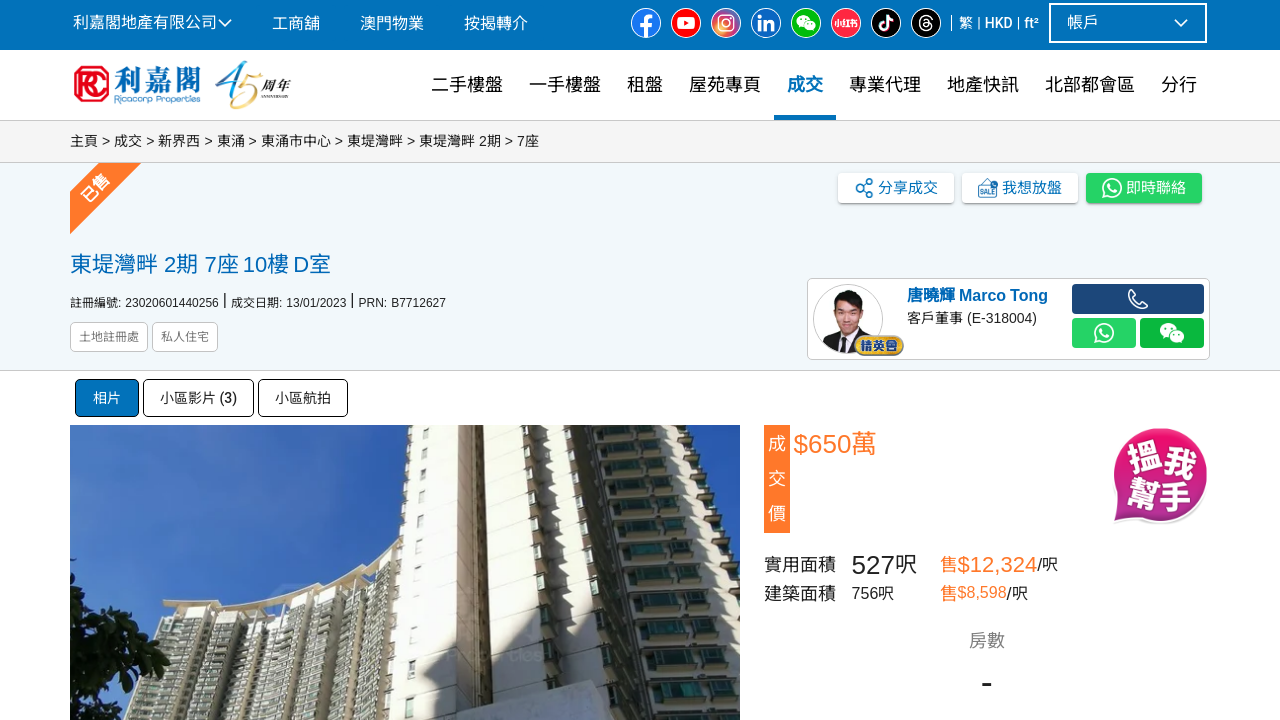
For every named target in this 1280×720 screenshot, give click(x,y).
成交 (128, 141)
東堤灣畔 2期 (460, 141)
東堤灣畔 (375, 141)
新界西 (179, 141)
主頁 (84, 141)
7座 (528, 141)
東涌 (231, 141)
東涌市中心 (296, 141)
